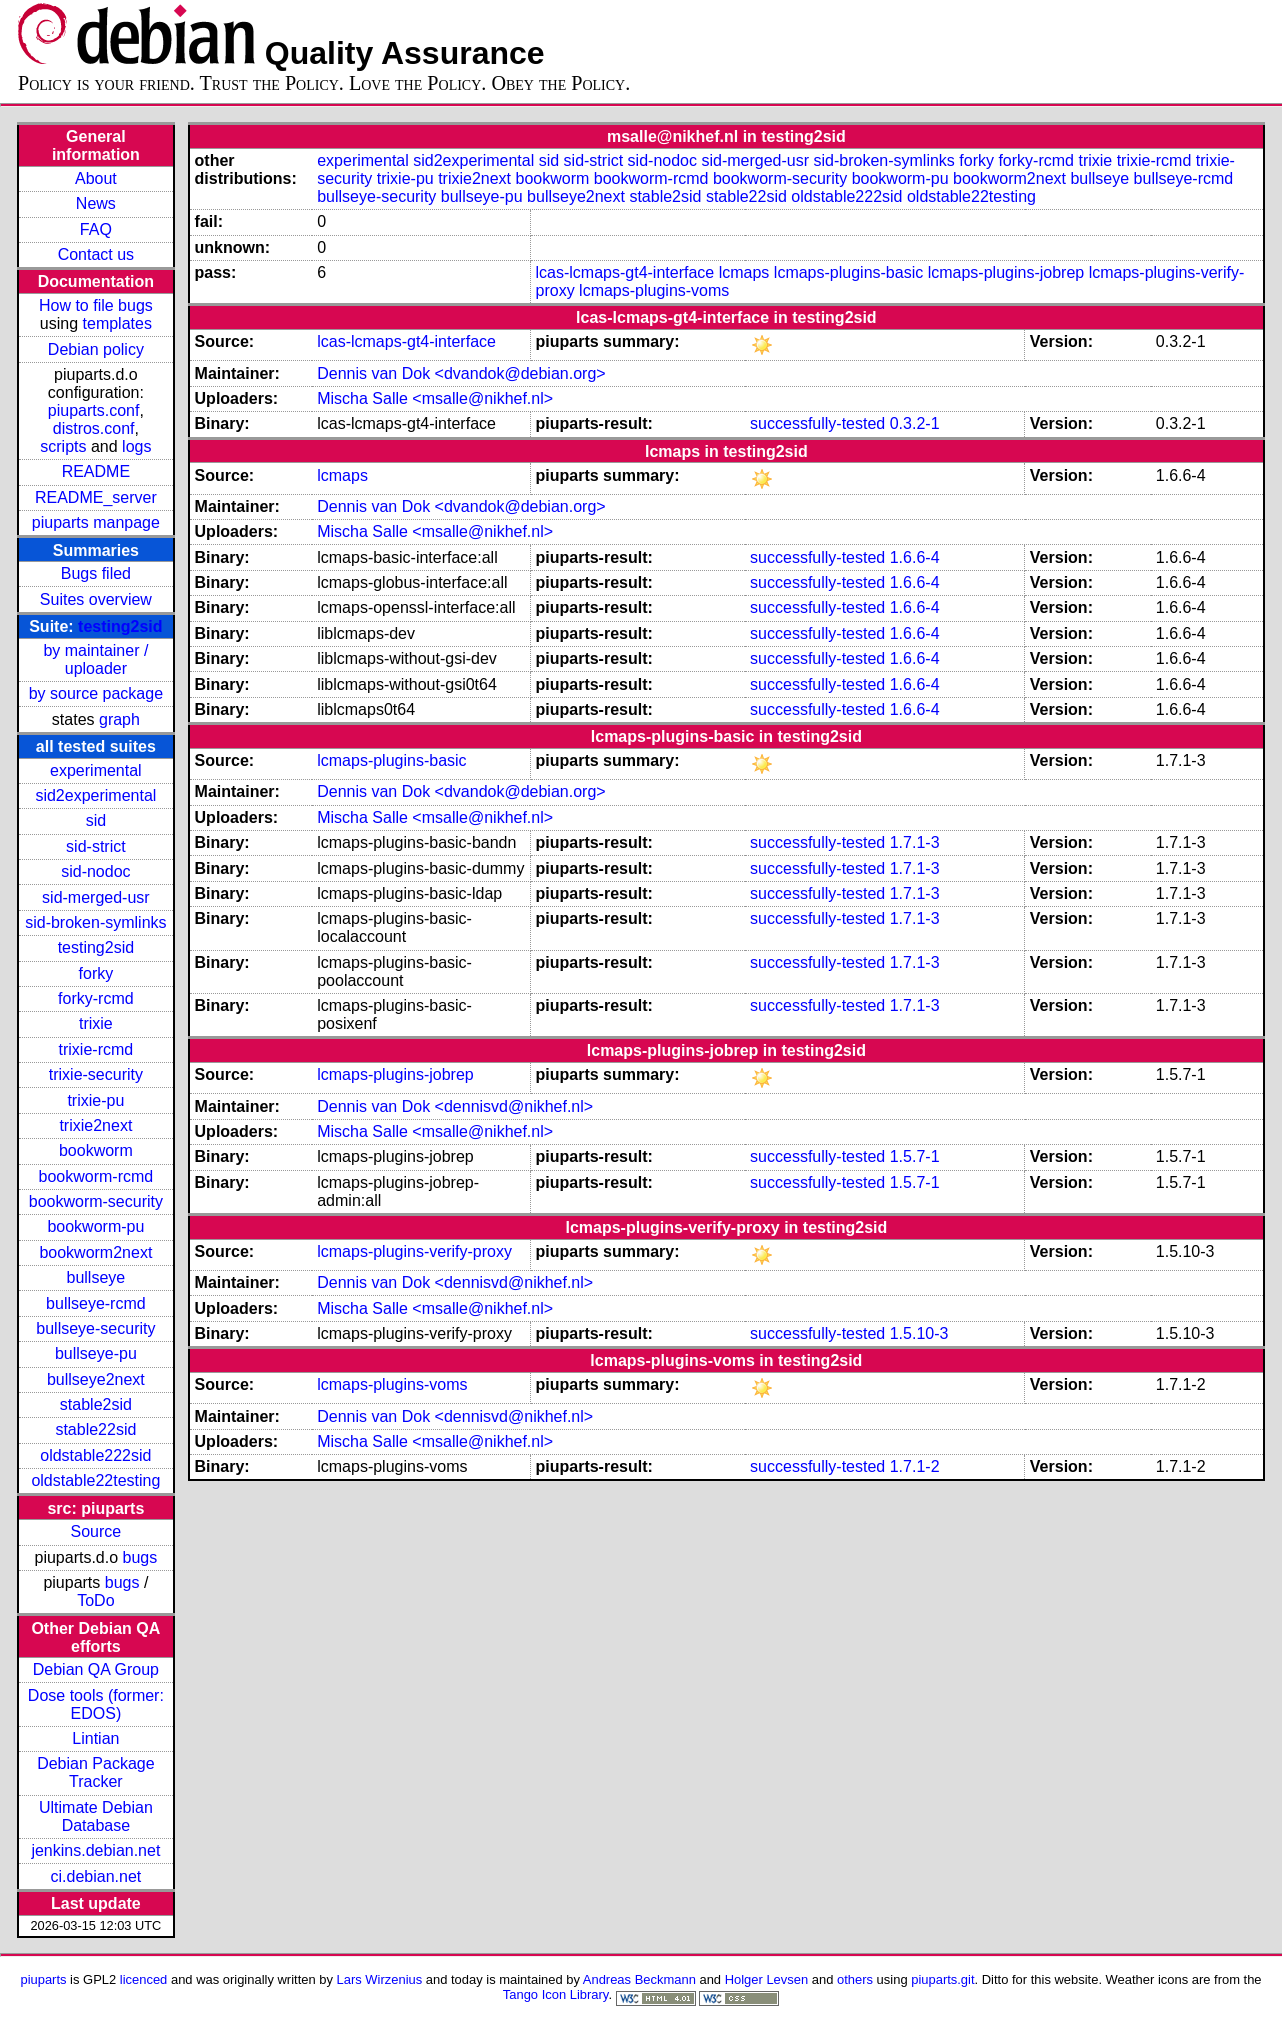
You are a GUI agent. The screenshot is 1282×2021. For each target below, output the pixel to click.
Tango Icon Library (556, 1994)
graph (119, 719)
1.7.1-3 (915, 842)
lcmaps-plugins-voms (654, 290)
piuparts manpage (96, 522)
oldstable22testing (95, 1480)
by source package (96, 693)
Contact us (96, 254)
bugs (140, 1557)
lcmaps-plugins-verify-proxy (414, 1251)
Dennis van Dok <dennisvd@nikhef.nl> (455, 1106)
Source (96, 1531)
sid (96, 820)
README (96, 471)
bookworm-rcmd (96, 1176)
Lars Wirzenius (380, 1979)
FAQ (96, 229)
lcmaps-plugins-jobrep (1006, 272)
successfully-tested (817, 423)
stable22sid (95, 1429)
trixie (96, 1023)
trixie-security (96, 1074)
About (96, 178)
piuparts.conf (94, 410)
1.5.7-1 (915, 1156)
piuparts (43, 1979)
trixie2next (95, 1125)
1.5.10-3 (919, 1333)
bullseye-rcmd (96, 1303)
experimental (96, 770)
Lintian (95, 1738)
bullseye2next (96, 1379)
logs (136, 446)
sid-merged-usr (96, 897)
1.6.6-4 (915, 557)
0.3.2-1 (915, 423)
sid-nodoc (95, 871)
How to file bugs (96, 305)
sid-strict (96, 846)
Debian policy (96, 349)
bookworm (96, 1150)
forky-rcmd (96, 998)
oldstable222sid (95, 1455)
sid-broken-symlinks (95, 922)
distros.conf (94, 428)
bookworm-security (96, 1201)
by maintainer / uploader (95, 659)
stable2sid (96, 1404)
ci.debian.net (96, 1876)
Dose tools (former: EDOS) (96, 1704)
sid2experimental (95, 795)
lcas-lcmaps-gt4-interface (625, 272)
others (855, 1979)
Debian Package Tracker (95, 1772)
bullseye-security (95, 1328)
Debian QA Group (96, 1669)
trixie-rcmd (96, 1049)
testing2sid (120, 626)
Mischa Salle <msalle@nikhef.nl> (435, 398)
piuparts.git (942, 1979)
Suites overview (96, 599)
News (96, 203)
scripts (63, 446)
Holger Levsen (767, 1979)
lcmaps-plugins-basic (848, 272)
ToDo (95, 1600)
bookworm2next (95, 1252)
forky (96, 973)
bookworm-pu (95, 1226)
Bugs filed (96, 573)
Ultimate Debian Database (96, 1816)
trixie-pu (95, 1100)
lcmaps (744, 272)
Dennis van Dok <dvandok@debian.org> (461, 373)
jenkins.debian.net (95, 1850)
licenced (144, 1979)
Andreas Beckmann (639, 1979)
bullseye (96, 1277)
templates (117, 323)
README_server (96, 497)
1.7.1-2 (915, 1466)
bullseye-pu (96, 1353)
